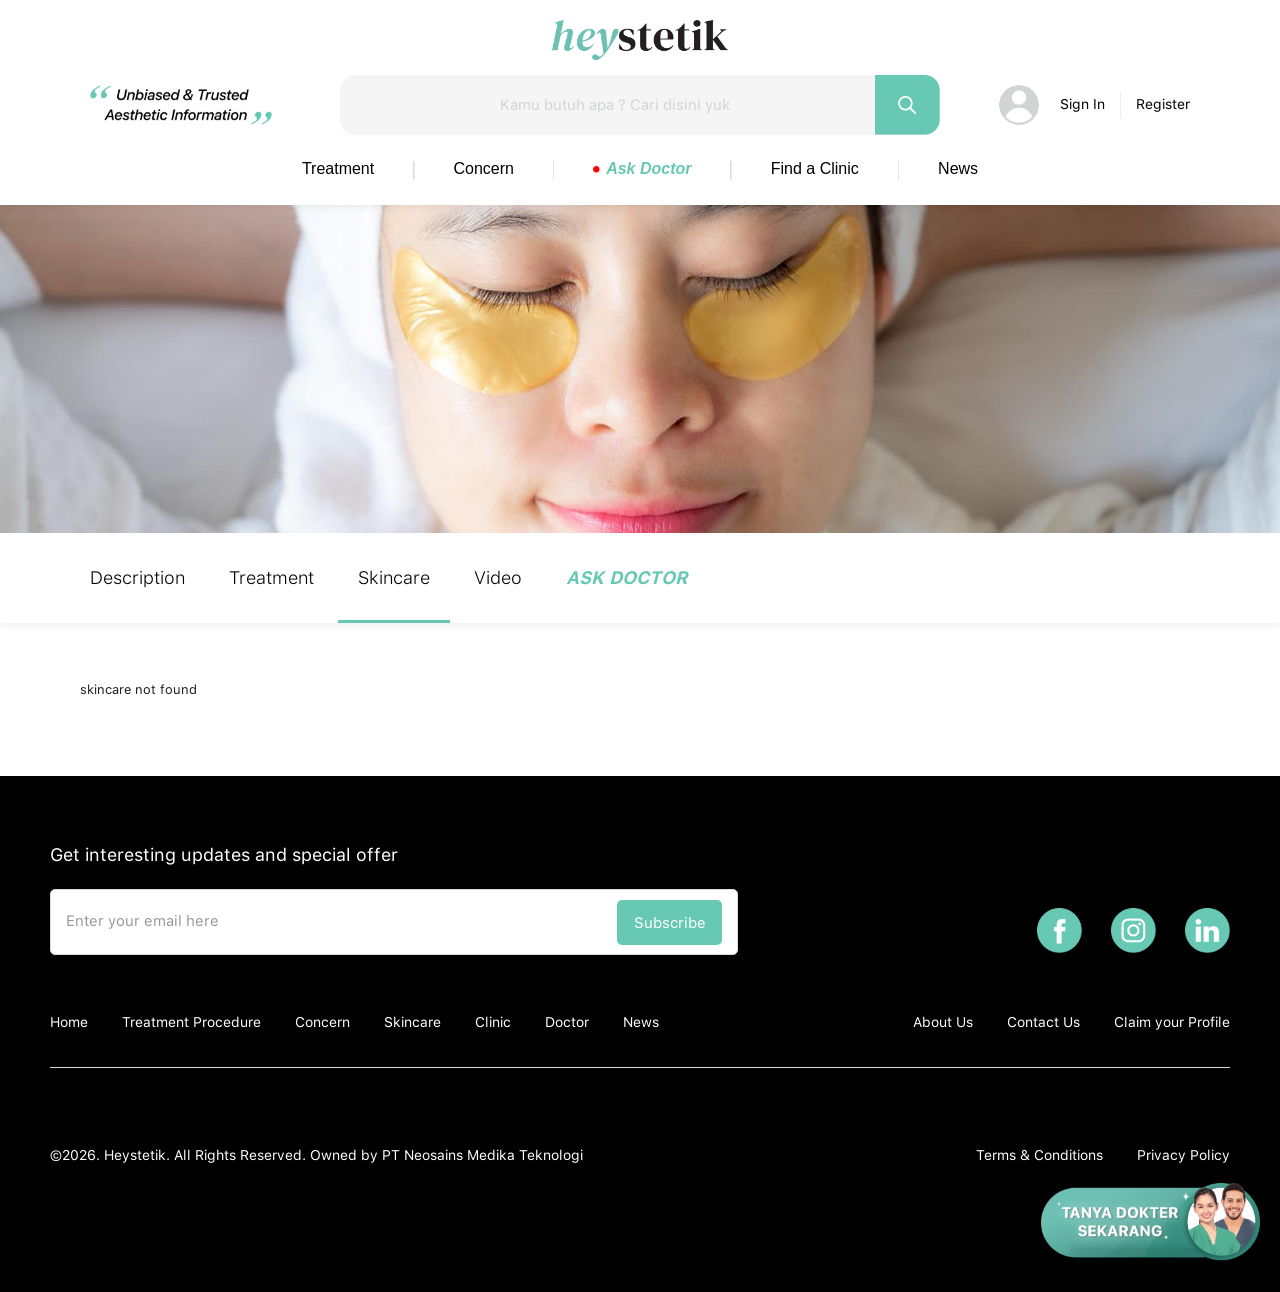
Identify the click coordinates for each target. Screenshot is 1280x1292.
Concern (484, 168)
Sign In (1082, 104)
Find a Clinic (815, 168)
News (958, 168)
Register (1163, 104)
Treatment (338, 168)
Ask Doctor (642, 168)
